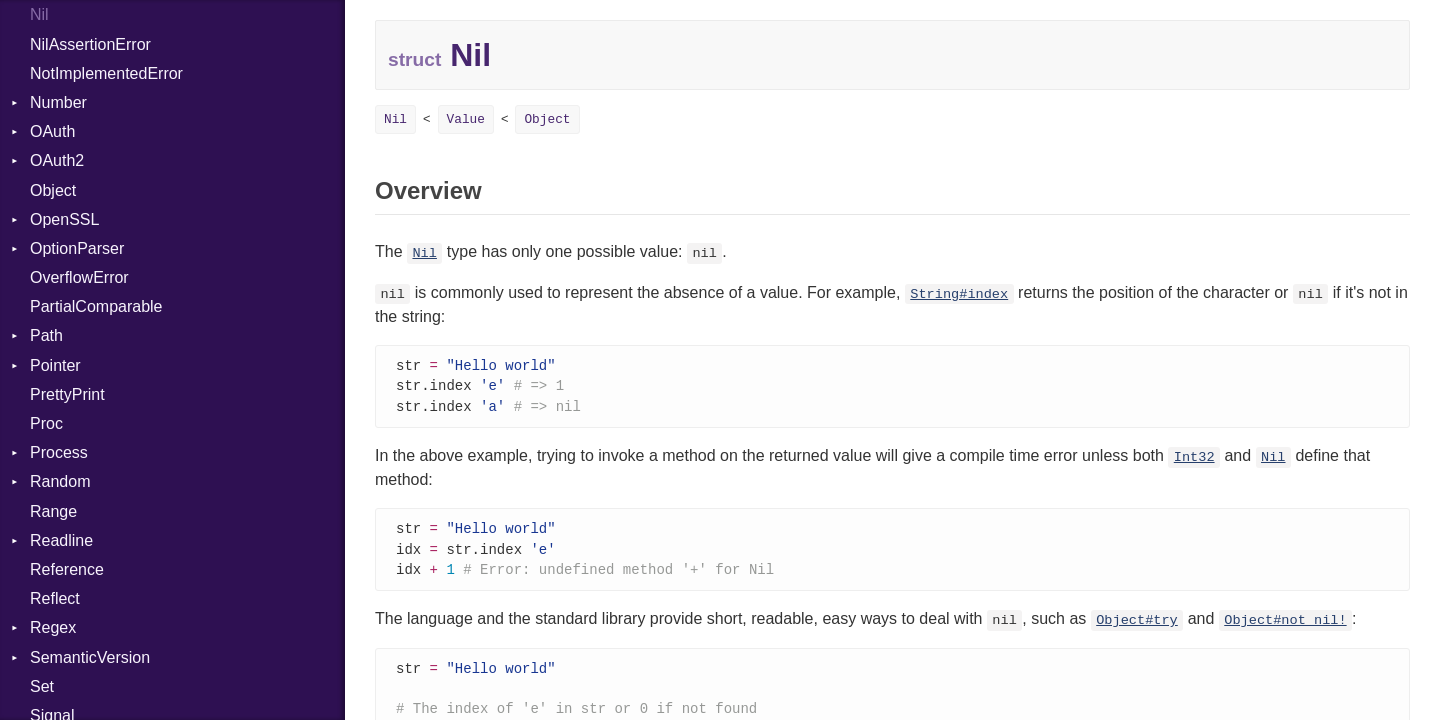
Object (53, 190)
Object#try (1137, 626)
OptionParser (77, 248)
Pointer (55, 365)
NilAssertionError (90, 44)
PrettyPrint (67, 394)
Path (46, 335)
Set (42, 686)
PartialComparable (96, 306)
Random (60, 481)
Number (58, 102)
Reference (67, 569)
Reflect (55, 598)
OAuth (52, 131)
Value (466, 119)
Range (53, 511)
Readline (61, 540)
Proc (46, 423)
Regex (53, 627)
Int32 (1194, 460)
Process (59, 452)
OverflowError (79, 277)
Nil (39, 14)
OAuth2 (57, 160)
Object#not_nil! (1285, 626)
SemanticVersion (90, 657)
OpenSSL (64, 219)
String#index (959, 294)
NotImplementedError (106, 73)
